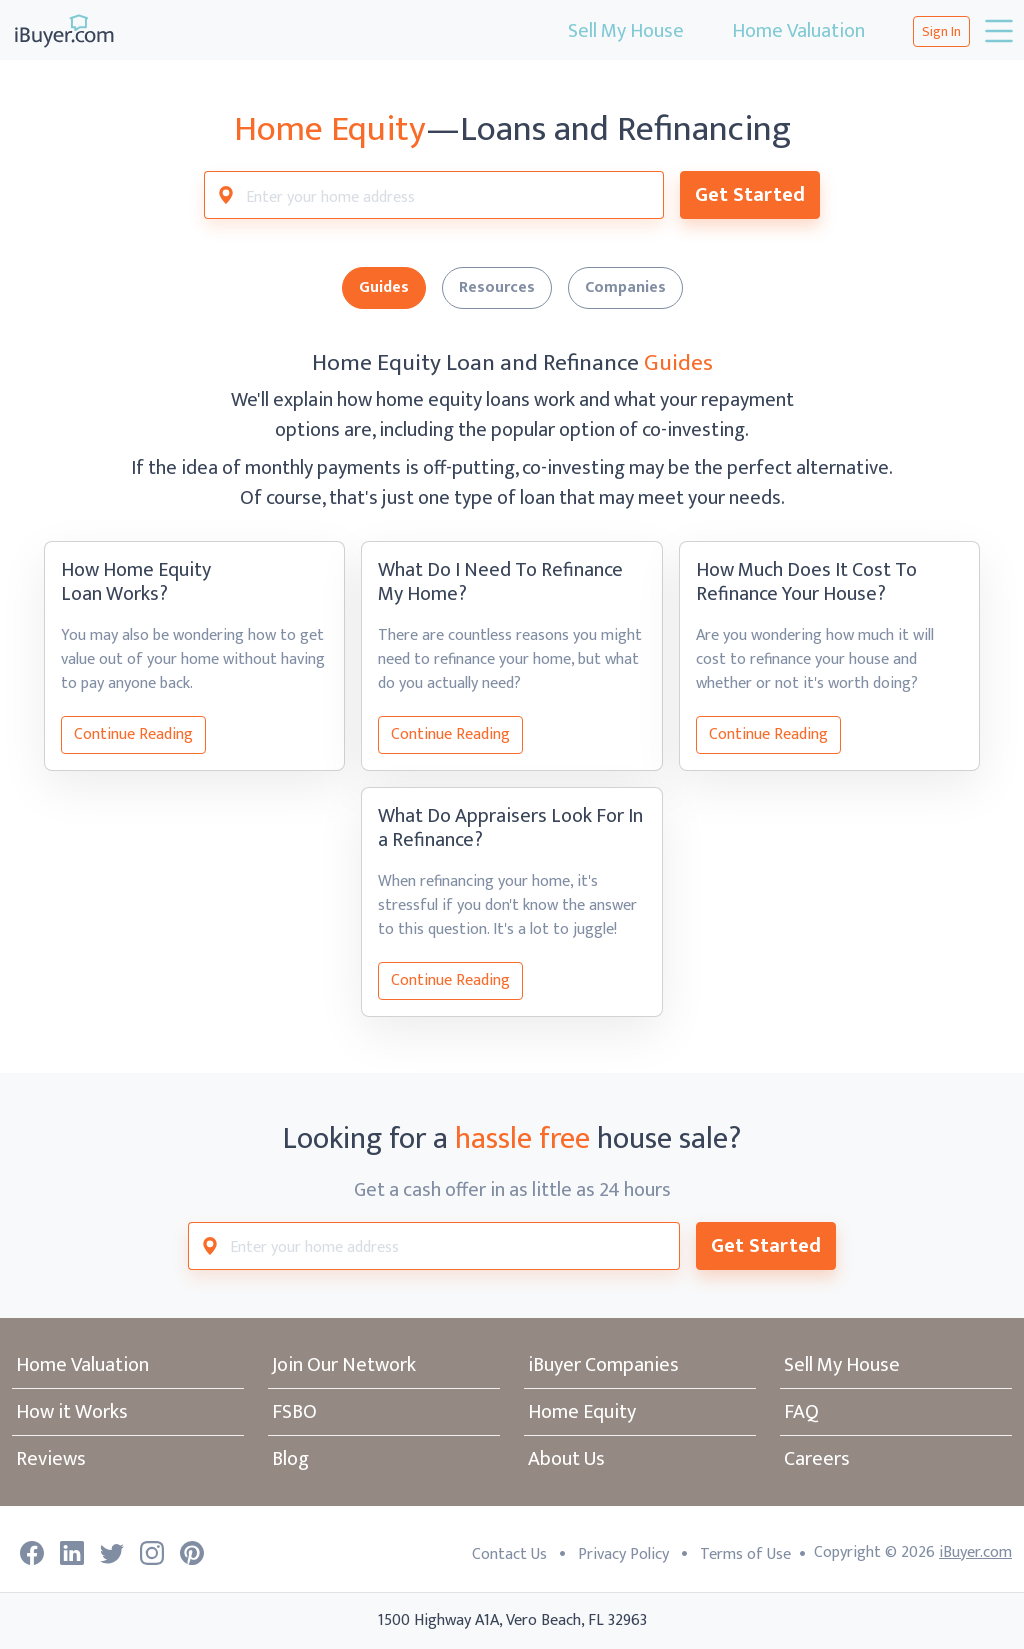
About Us (566, 1459)
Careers (817, 1459)
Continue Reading (133, 734)
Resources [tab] (497, 287)
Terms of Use (745, 1554)
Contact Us (509, 1554)
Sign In (941, 31)
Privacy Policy (623, 1554)
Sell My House (626, 31)
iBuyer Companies (603, 1365)
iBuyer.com (975, 1552)
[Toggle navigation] (997, 31)
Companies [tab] (625, 287)
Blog (290, 1459)
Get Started (750, 195)
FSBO (294, 1412)
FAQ (801, 1412)
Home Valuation (798, 31)
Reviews (51, 1459)
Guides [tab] (384, 287)
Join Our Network (344, 1365)
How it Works (72, 1412)
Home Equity (582, 1412)
